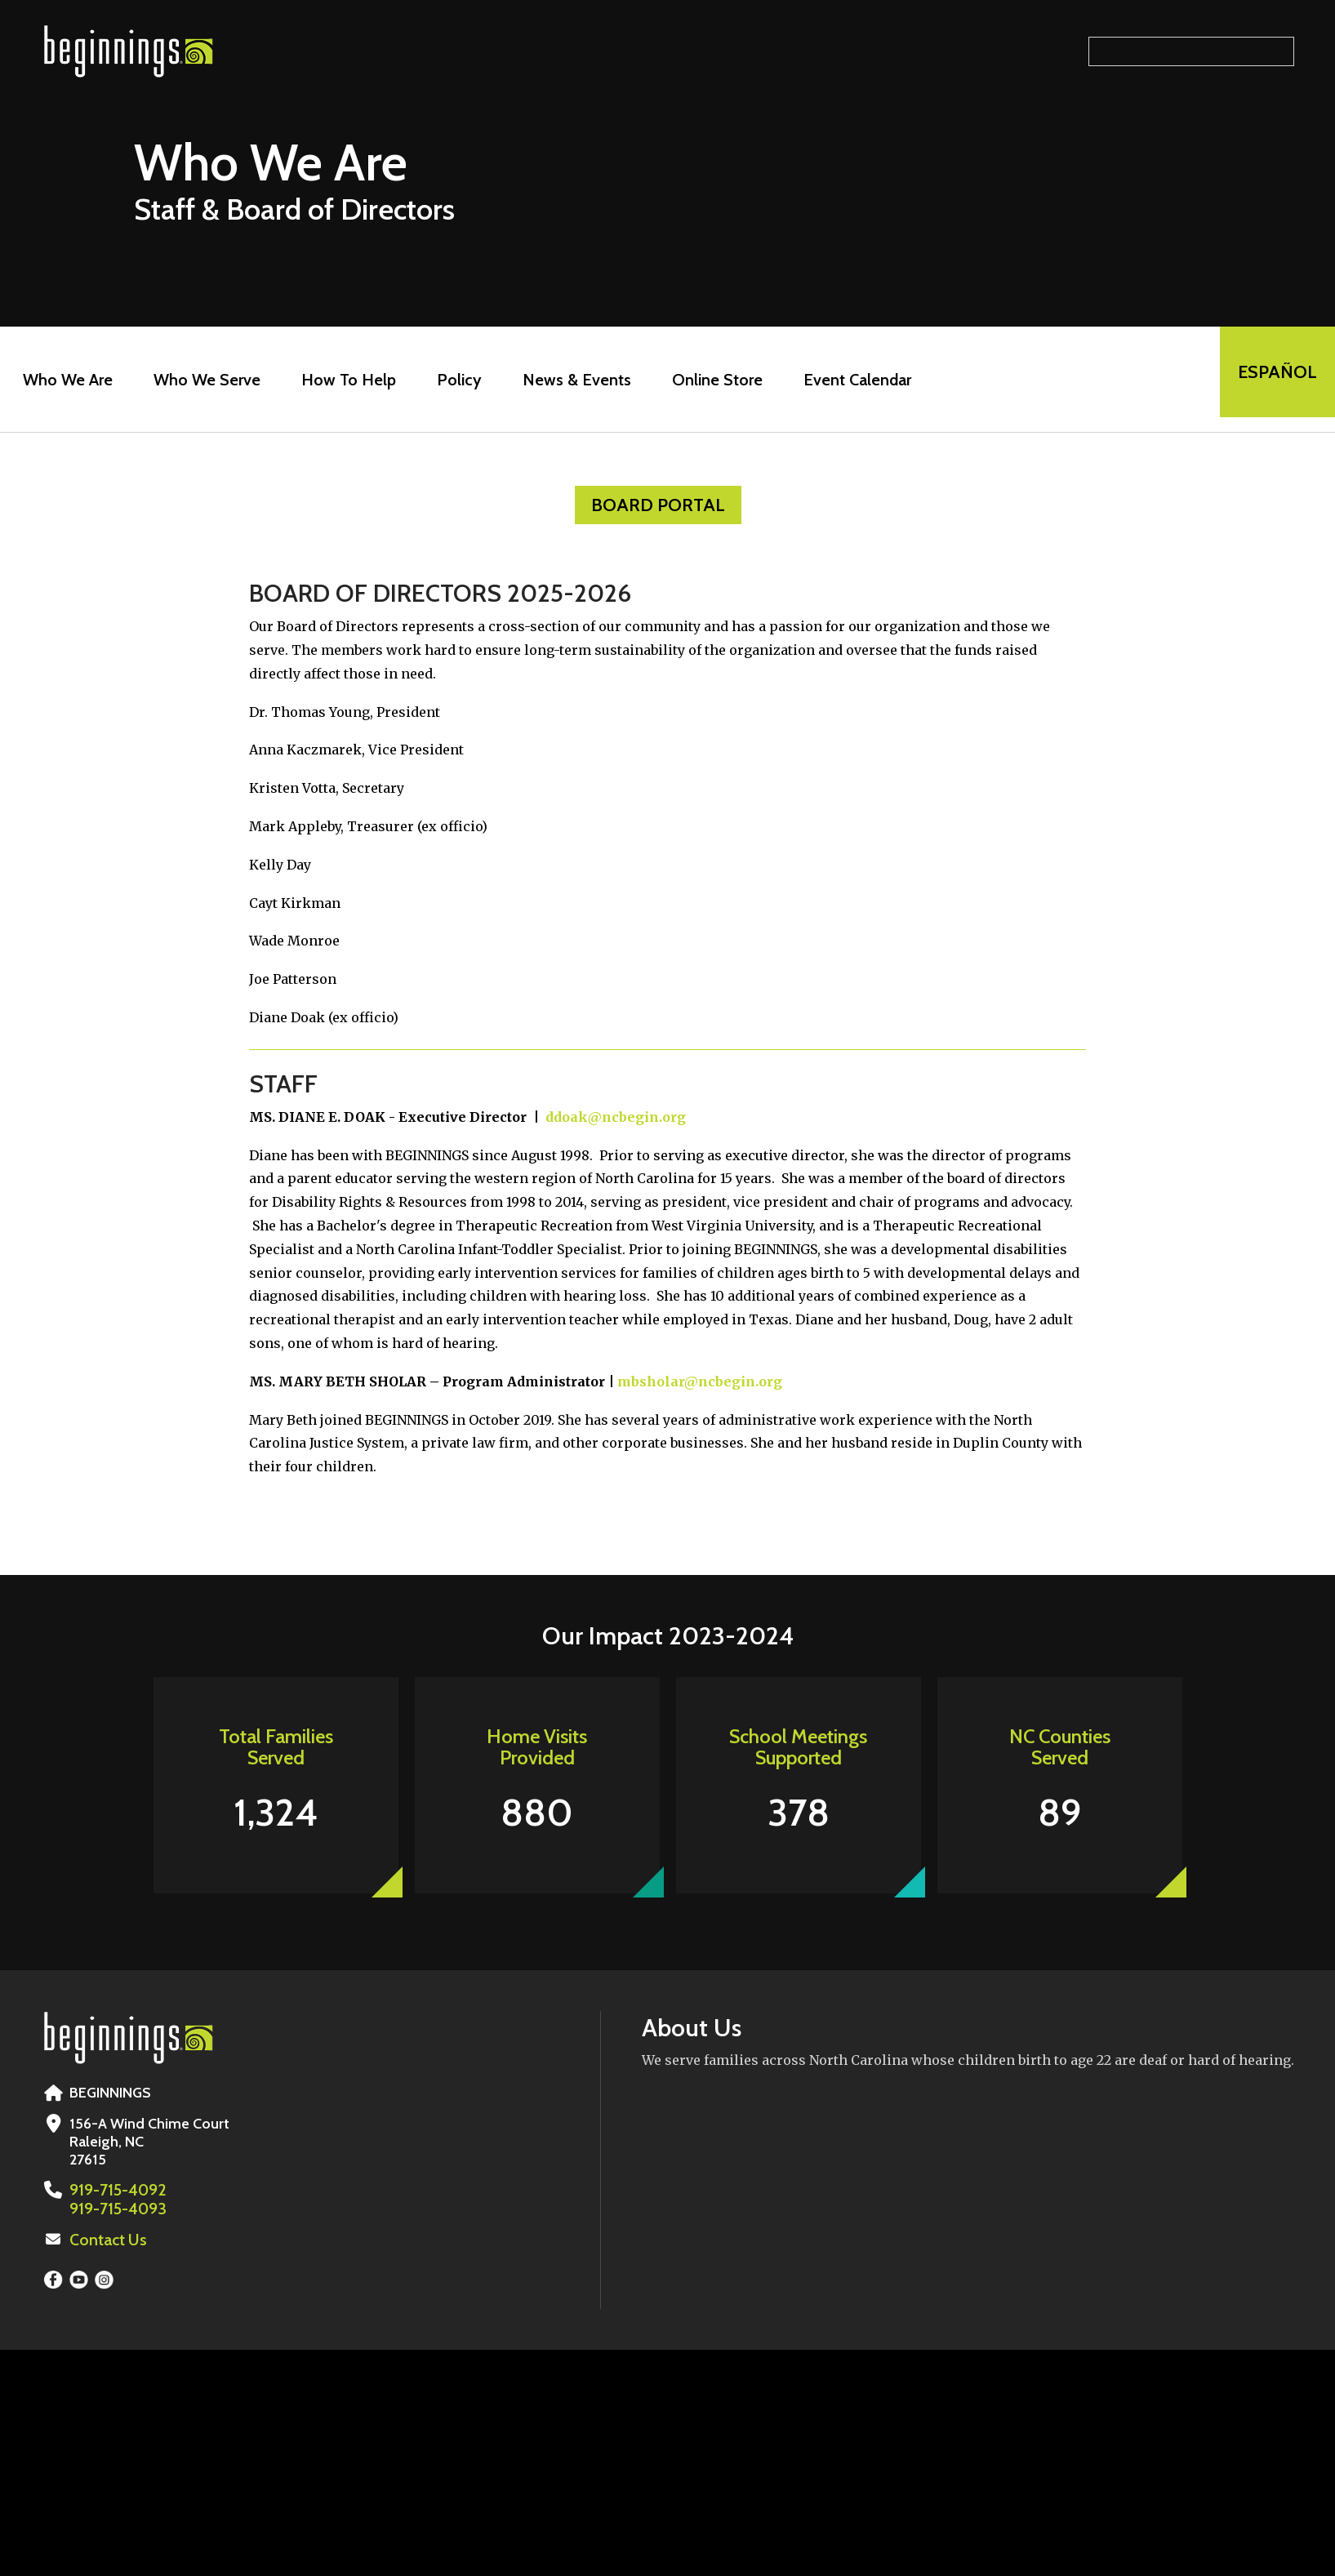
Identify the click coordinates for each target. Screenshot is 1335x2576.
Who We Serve (200, 379)
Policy (452, 379)
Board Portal (658, 505)
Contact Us (105, 2238)
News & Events (570, 379)
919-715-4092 (114, 2190)
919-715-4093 (114, 2208)
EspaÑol (1271, 379)
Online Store (710, 379)
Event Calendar (851, 379)
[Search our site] (1191, 51)
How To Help (342, 379)
